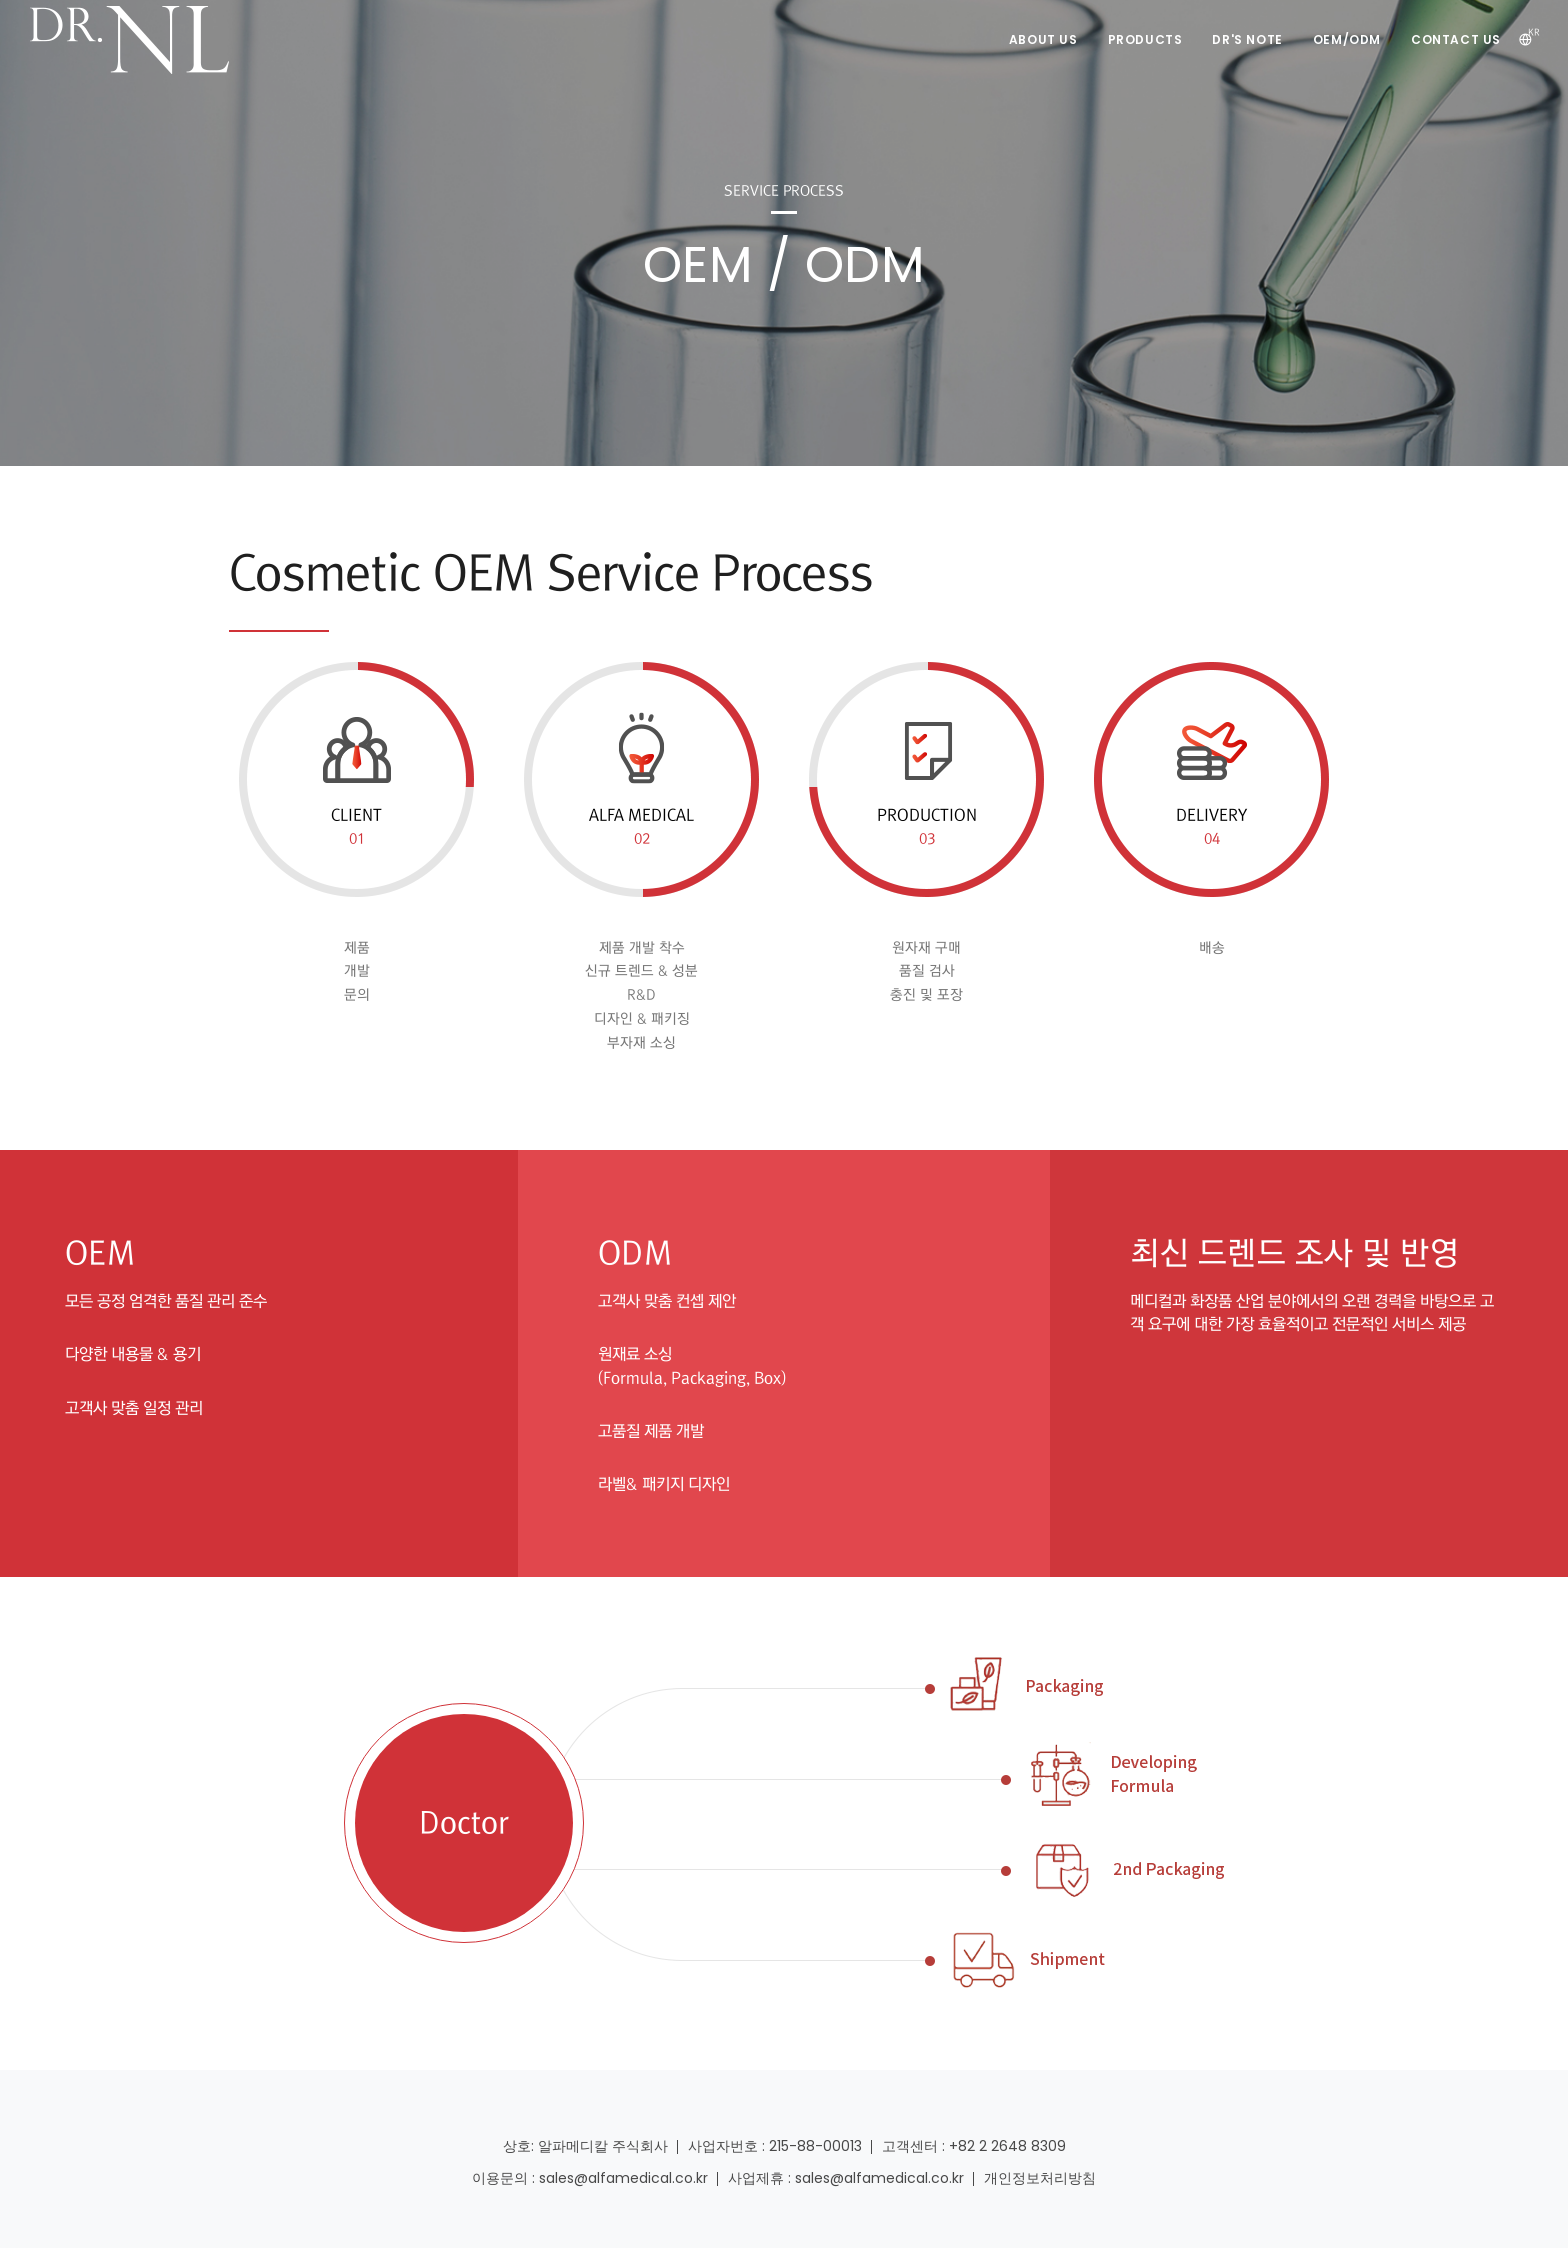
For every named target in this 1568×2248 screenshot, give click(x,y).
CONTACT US (1456, 39)
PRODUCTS (1145, 39)
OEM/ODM (1347, 39)
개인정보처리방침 (1040, 2178)
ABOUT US (1043, 39)
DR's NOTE (1247, 39)
